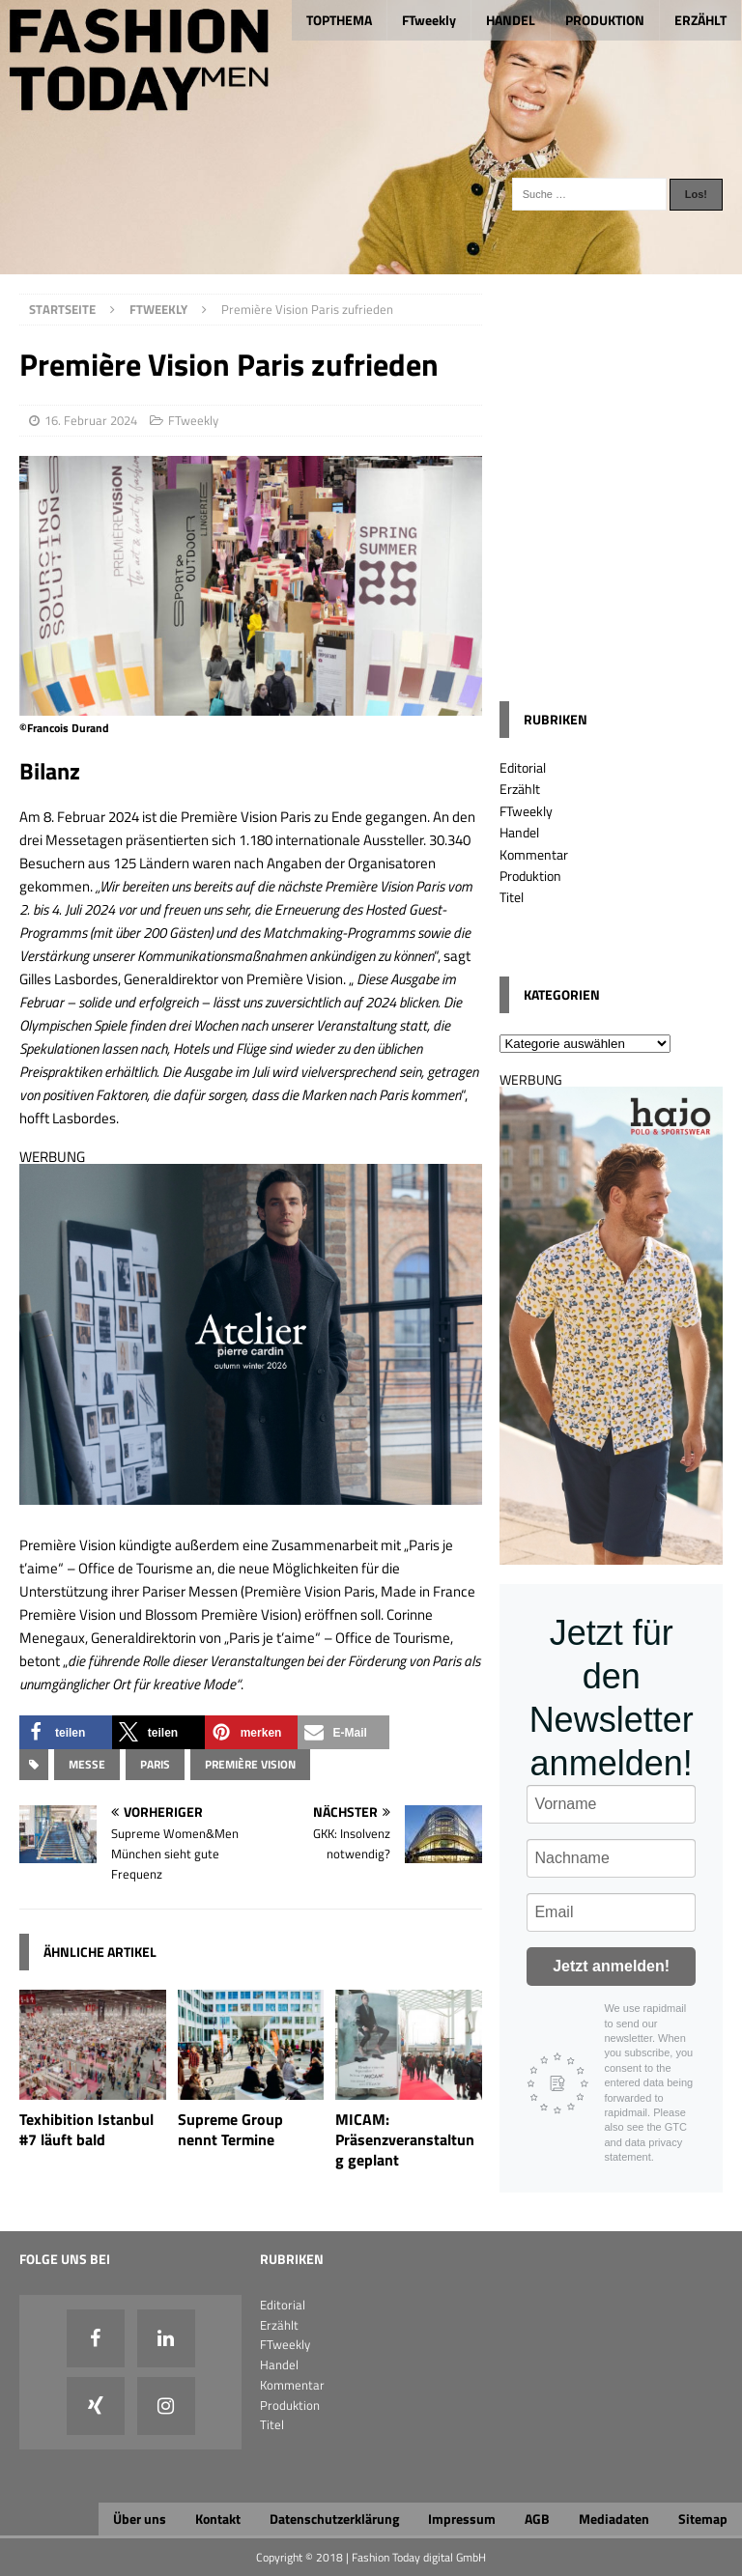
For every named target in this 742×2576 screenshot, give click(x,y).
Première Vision (250, 1764)
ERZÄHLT (700, 20)
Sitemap (703, 2518)
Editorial (522, 767)
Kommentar (533, 854)
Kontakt (218, 2518)
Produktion (530, 875)
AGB (537, 2518)
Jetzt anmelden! (611, 1966)
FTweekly (429, 20)
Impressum (462, 2518)
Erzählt (519, 788)
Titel (511, 897)
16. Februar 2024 (90, 420)
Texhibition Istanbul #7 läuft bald (86, 2129)
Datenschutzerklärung (334, 2518)
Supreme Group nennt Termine (230, 2129)
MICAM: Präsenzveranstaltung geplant (404, 2139)
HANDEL (510, 20)
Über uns (139, 2518)
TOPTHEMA (339, 20)
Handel (519, 832)
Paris (155, 1764)
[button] (65, 1732)
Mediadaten (614, 2518)
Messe (87, 1764)
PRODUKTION (604, 20)
